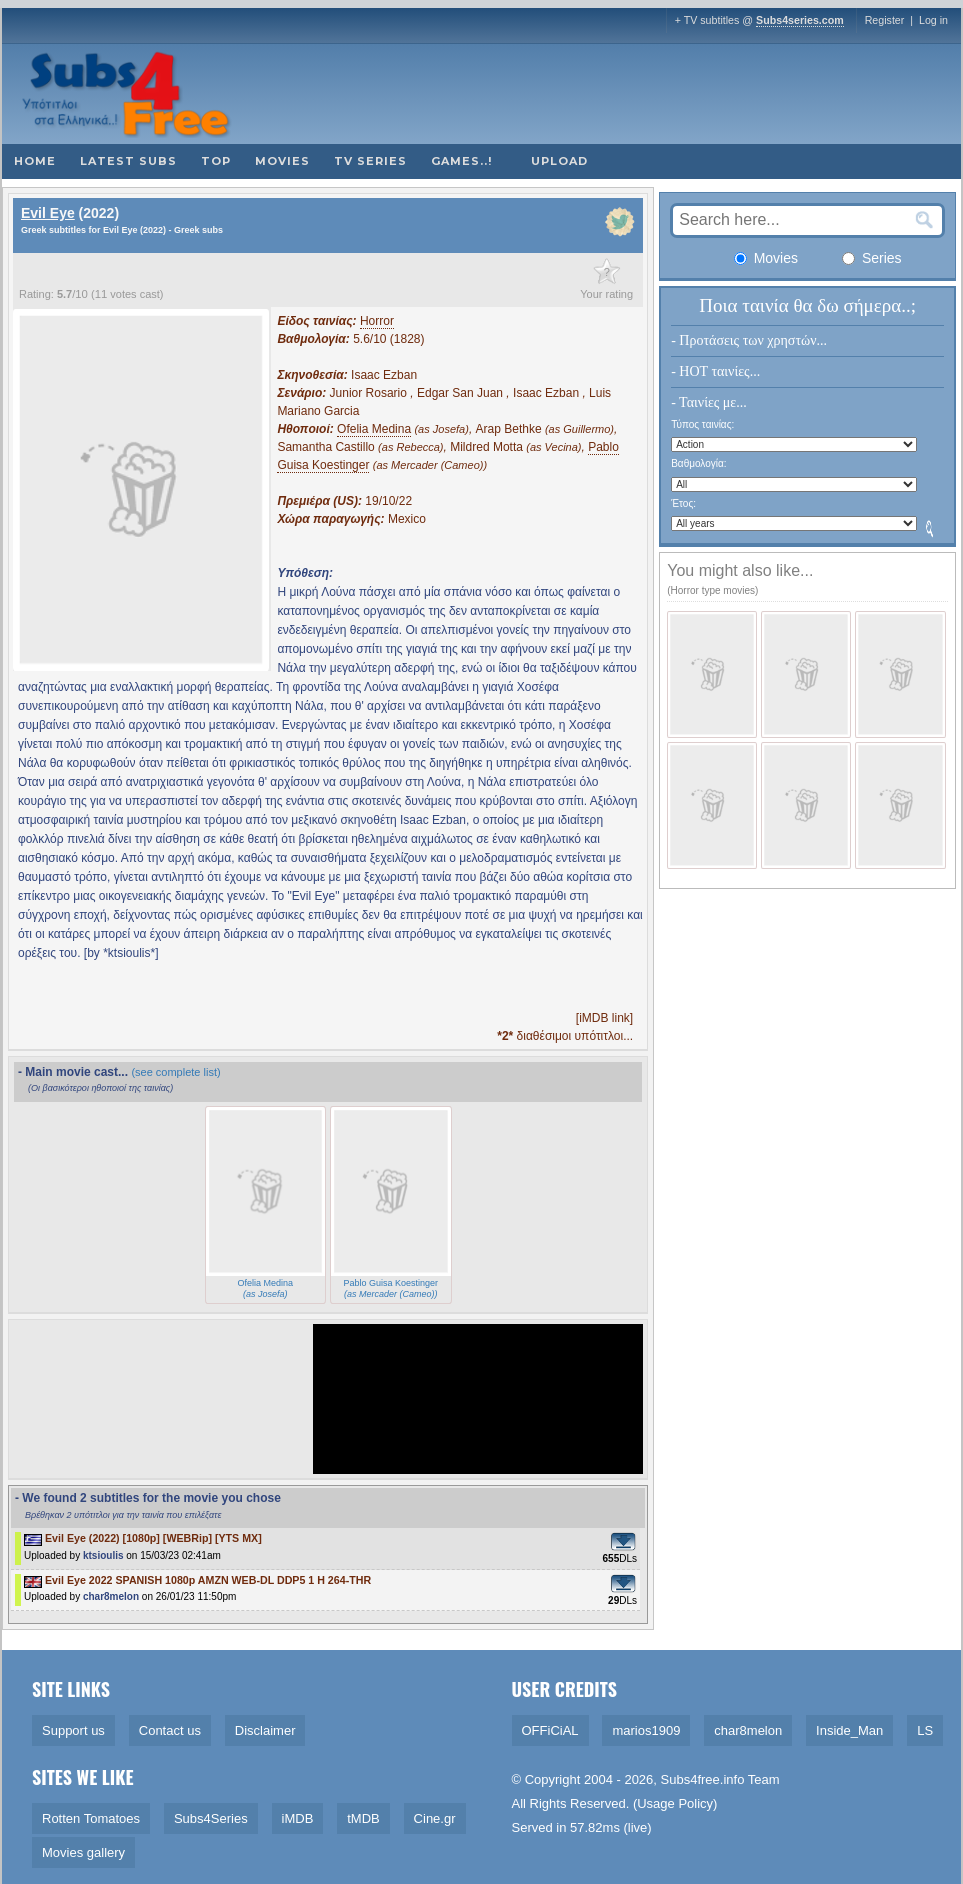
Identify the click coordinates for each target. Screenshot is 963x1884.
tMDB (363, 1818)
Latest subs (128, 161)
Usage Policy (675, 1803)
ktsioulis (103, 1555)
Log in (933, 20)
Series (872, 258)
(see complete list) (175, 1072)
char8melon (111, 1596)
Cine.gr (435, 1818)
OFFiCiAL (550, 1730)
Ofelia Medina (374, 429)
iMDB (298, 1818)
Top (216, 161)
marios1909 (646, 1730)
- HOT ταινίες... (715, 371)
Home (35, 161)
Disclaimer (265, 1730)
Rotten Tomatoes (91, 1818)
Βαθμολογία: (698, 463)
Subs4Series (211, 1818)
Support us (73, 1730)
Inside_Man (849, 1730)
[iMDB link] (604, 1018)
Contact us (170, 1730)
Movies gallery (83, 1852)
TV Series (370, 161)
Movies (282, 161)
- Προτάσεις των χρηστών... (749, 340)
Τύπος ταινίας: (702, 424)
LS (925, 1730)
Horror (377, 321)
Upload (559, 161)
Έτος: (683, 503)
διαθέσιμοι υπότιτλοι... (565, 1036)
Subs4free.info (703, 1779)
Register (885, 20)
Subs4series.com (800, 20)
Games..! (461, 161)
